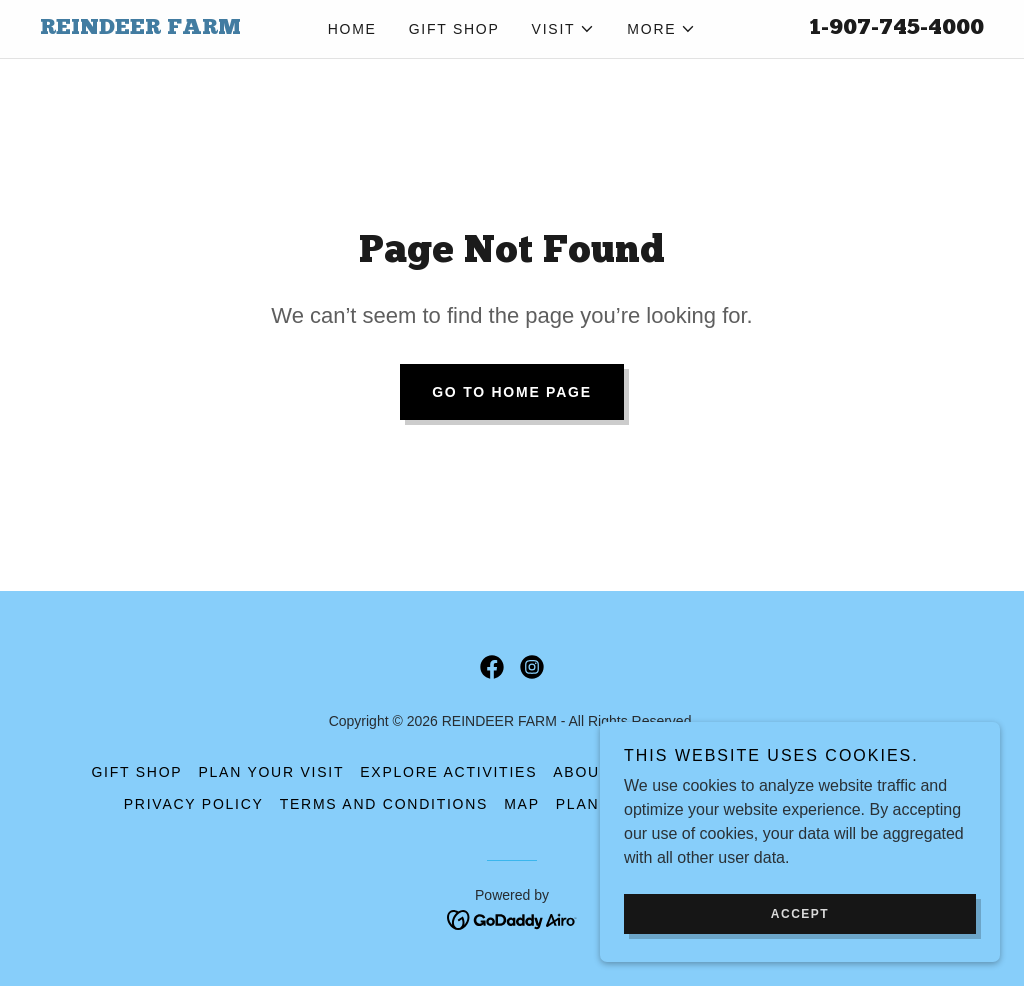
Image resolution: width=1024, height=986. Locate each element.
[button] (564, 29)
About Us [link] (595, 772)
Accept (800, 955)
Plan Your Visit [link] (271, 772)
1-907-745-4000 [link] (896, 28)
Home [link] (352, 29)
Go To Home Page (512, 392)
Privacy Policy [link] (194, 804)
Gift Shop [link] (454, 29)
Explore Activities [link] (448, 772)
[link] (158, 28)
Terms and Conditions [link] (384, 804)
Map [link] (522, 804)
